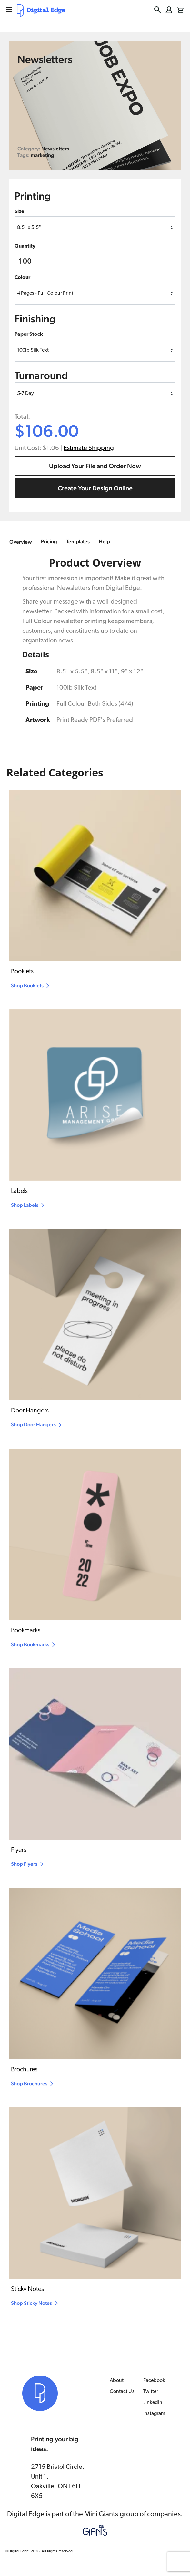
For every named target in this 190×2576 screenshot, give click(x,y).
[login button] (169, 9)
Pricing (49, 542)
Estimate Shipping (89, 448)
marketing (42, 155)
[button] (158, 10)
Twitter (150, 2391)
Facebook (154, 2380)
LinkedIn (152, 2402)
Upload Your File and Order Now (95, 466)
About (117, 2380)
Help (104, 542)
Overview (20, 542)
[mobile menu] (9, 9)
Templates (78, 542)
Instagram (154, 2413)
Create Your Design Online (95, 488)
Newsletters (55, 149)
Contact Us (122, 2391)
